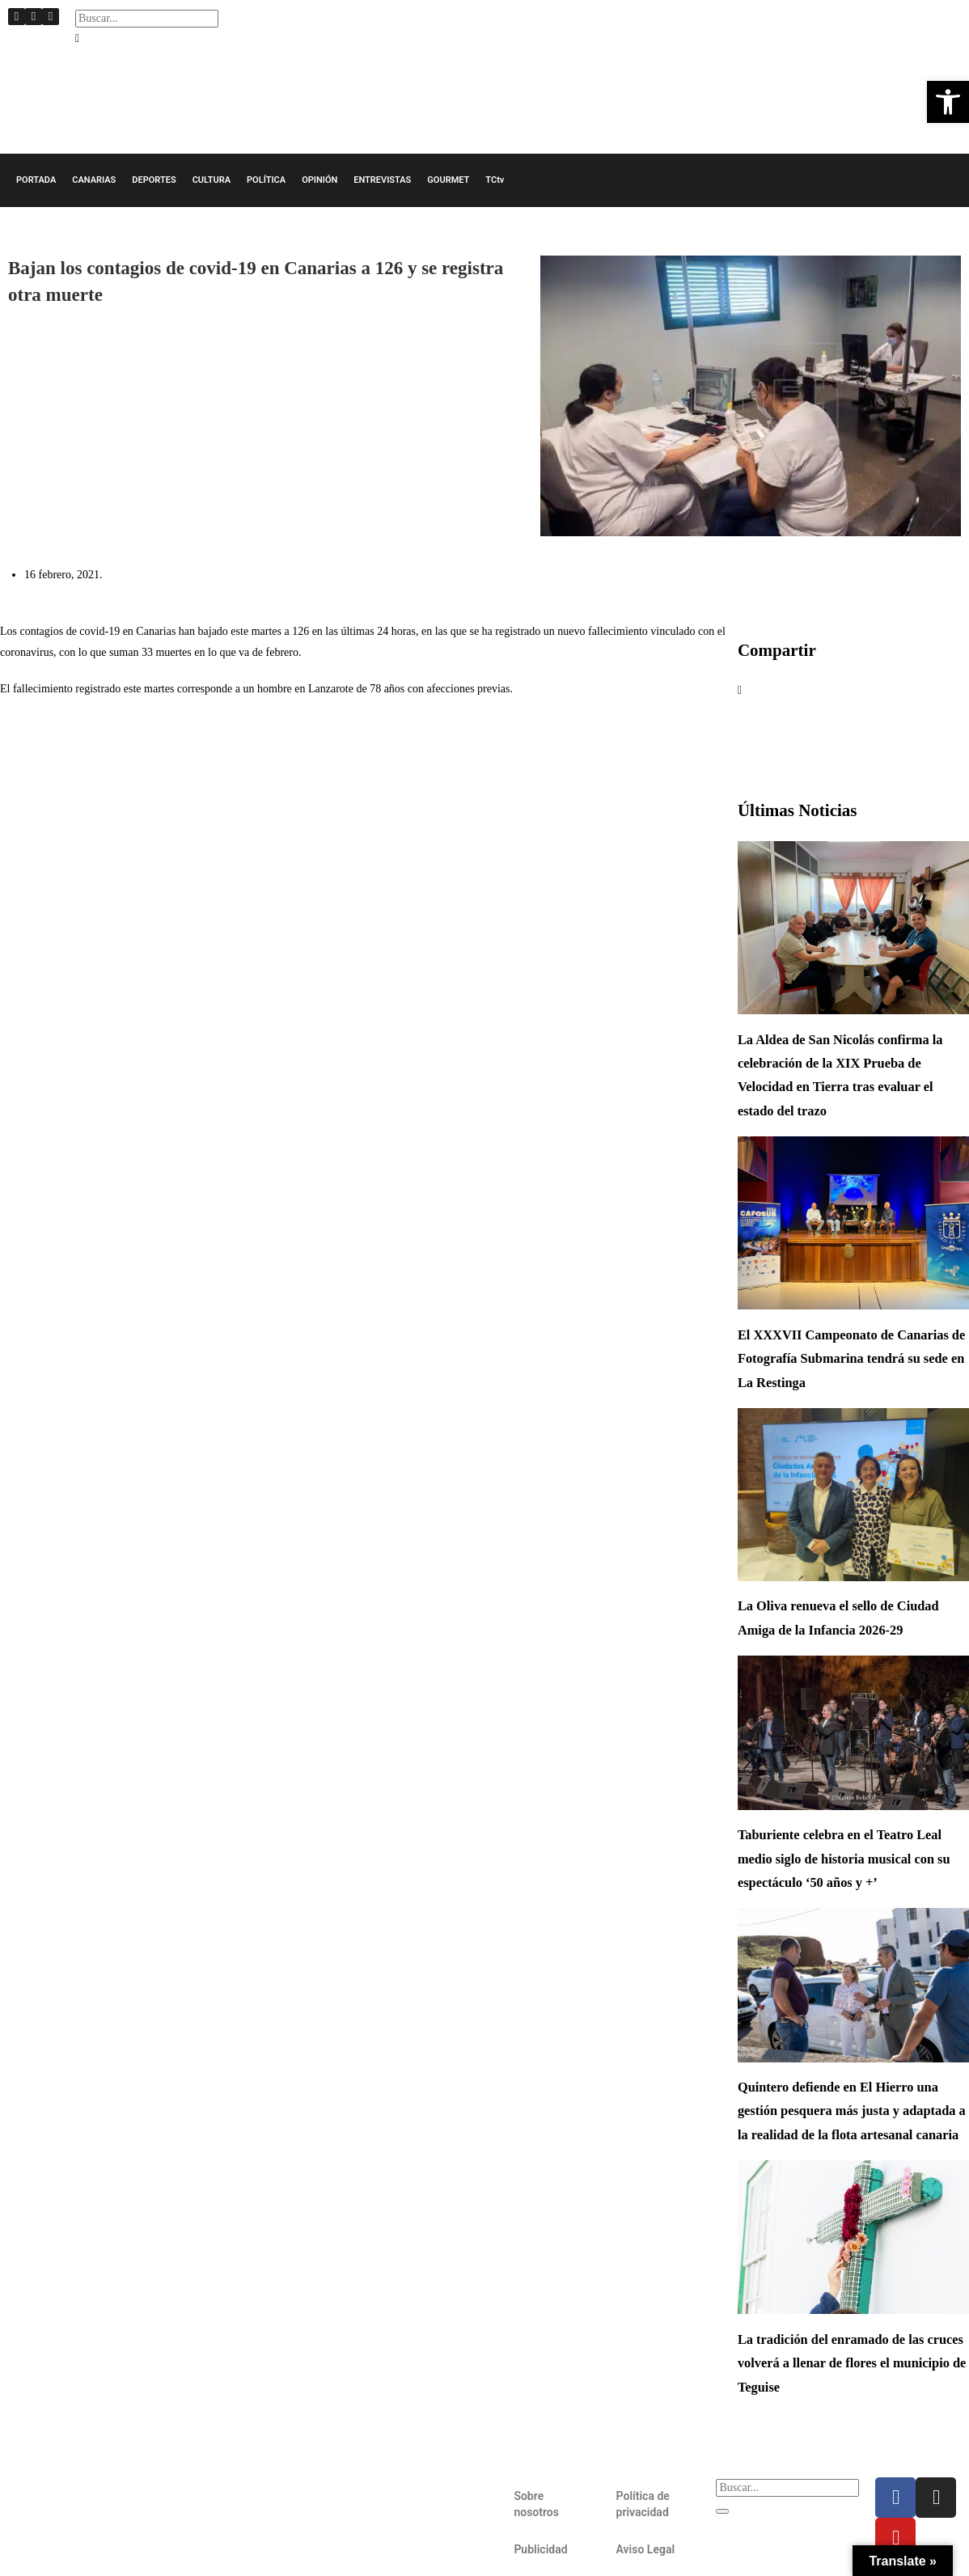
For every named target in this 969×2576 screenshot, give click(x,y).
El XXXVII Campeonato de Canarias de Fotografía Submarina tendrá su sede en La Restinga (851, 1358)
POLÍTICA (266, 180)
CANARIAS (94, 180)
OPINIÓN (319, 180)
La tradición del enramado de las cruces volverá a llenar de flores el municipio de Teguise (852, 2363)
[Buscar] (722, 2511)
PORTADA (36, 180)
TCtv (494, 180)
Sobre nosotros (536, 2504)
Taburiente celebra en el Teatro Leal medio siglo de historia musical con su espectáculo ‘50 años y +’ (844, 1858)
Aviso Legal (645, 2549)
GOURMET (448, 180)
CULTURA (212, 180)
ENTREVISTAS (382, 180)
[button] (146, 38)
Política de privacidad (643, 2504)
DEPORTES (154, 180)
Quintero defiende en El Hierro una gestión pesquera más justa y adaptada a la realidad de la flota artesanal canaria (852, 2110)
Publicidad (540, 2549)
